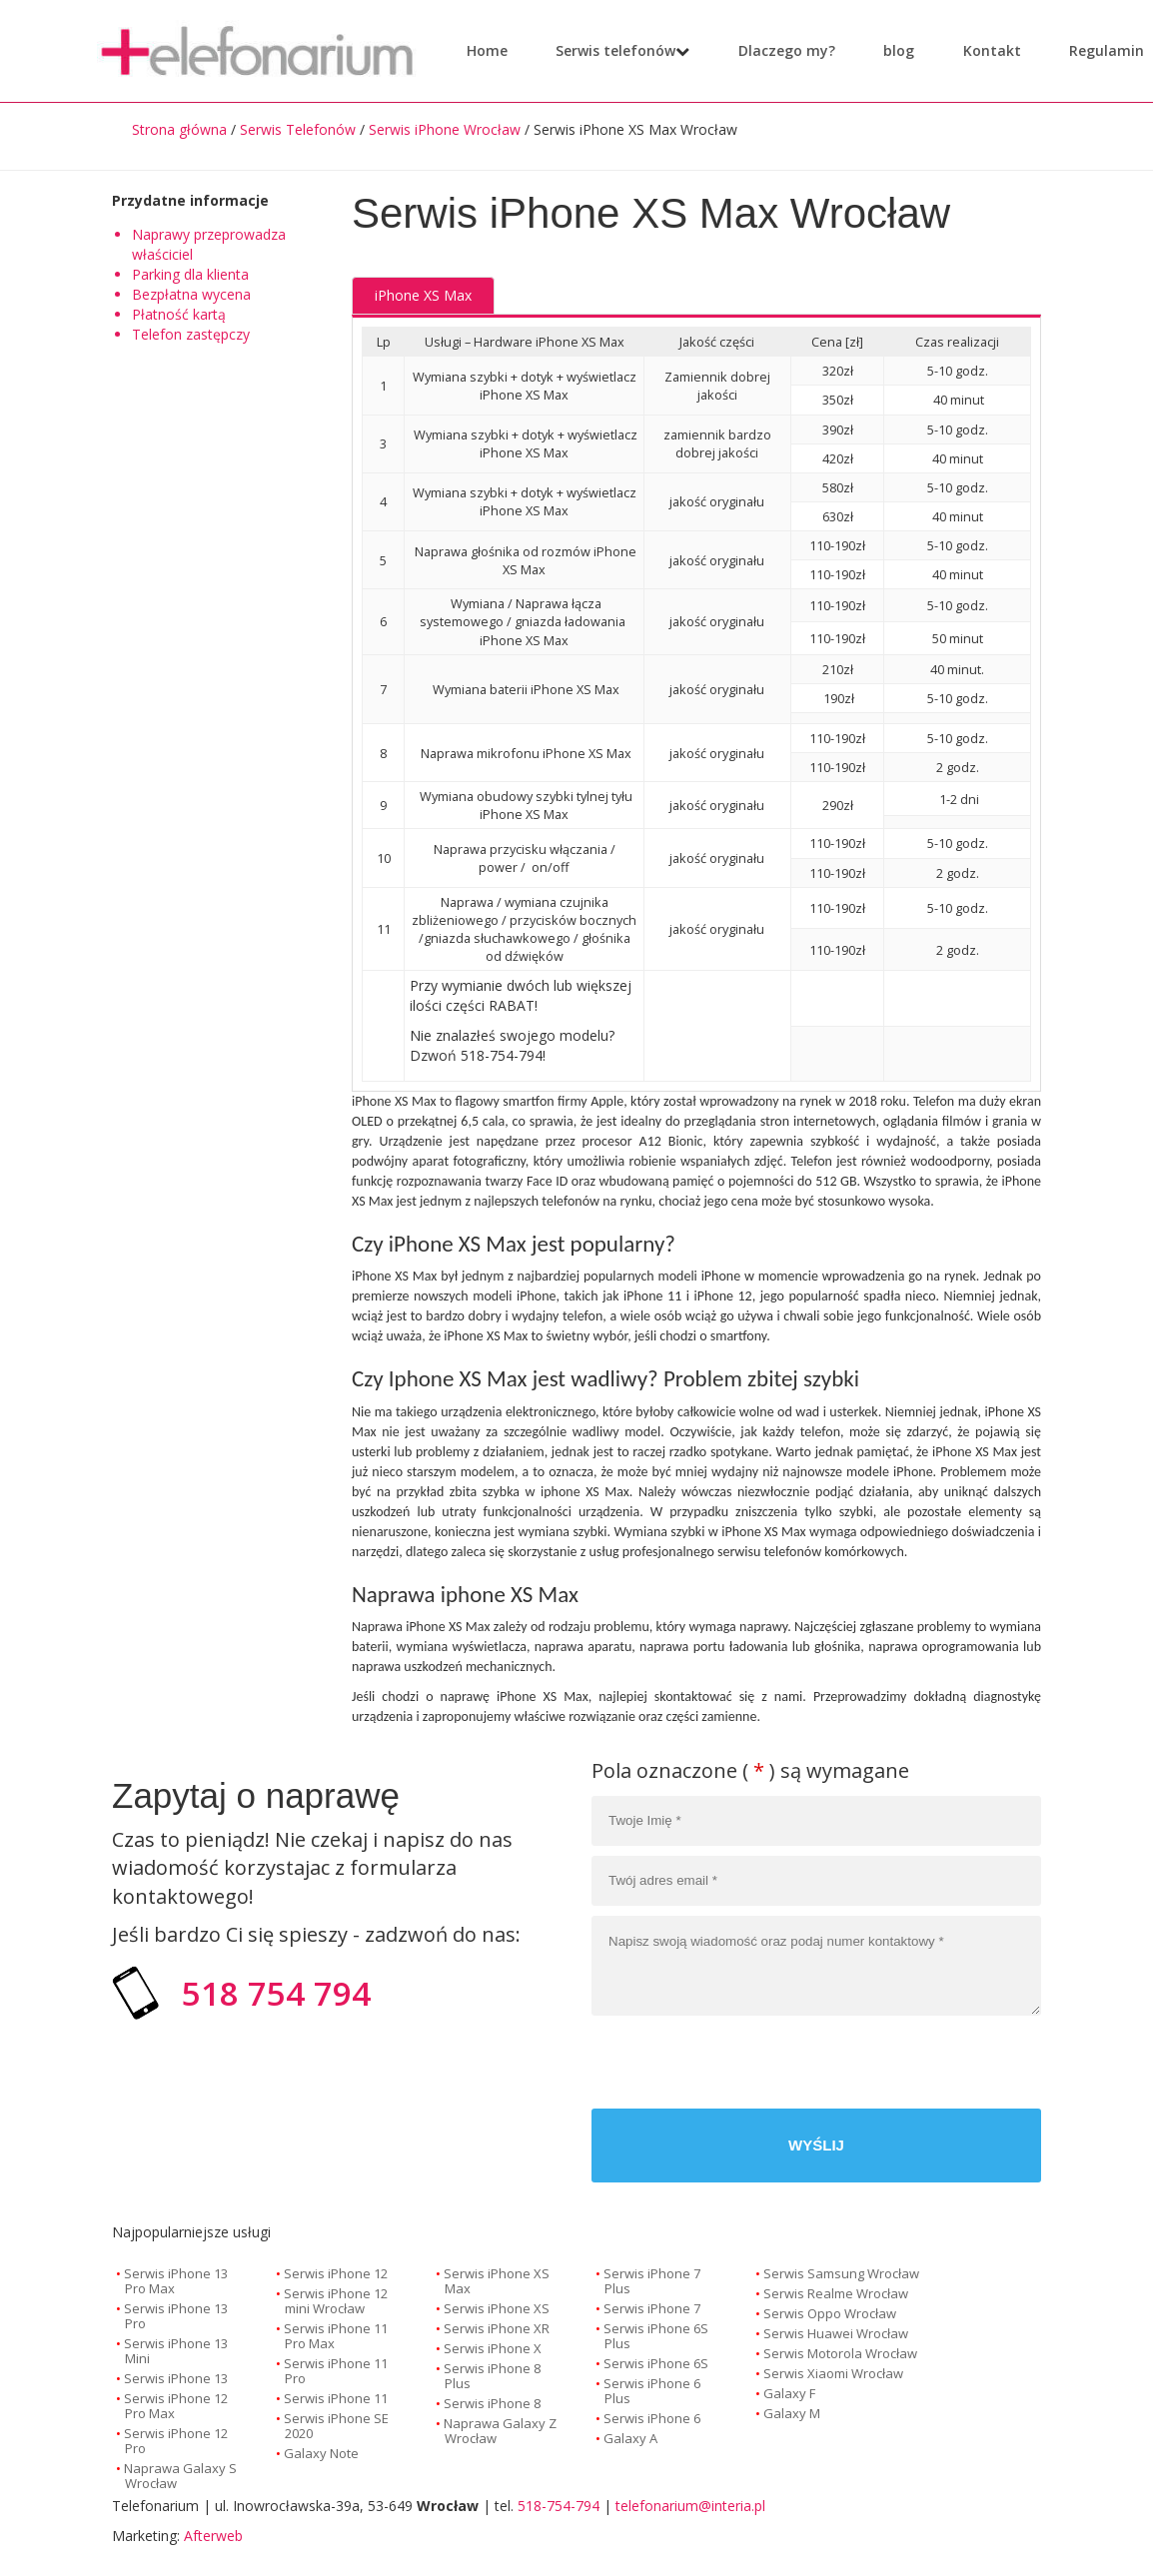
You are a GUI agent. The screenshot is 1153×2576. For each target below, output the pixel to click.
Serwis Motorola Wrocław (840, 2353)
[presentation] (889, 2065)
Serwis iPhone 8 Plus (492, 2375)
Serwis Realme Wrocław (835, 2293)
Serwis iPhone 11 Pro (336, 2370)
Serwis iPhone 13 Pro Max (176, 2280)
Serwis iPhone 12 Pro (176, 2440)
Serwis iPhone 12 (336, 2273)
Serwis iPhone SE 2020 (336, 2425)
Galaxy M (791, 2413)
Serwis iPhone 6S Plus (655, 2335)
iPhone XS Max (423, 295)
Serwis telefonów (615, 50)
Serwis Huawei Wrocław (835, 2333)
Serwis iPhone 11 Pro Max (336, 2335)
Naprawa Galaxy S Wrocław (180, 2475)
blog (884, 50)
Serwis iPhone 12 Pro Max (176, 2405)
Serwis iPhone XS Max (497, 2280)
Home (487, 50)
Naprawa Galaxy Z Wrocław (500, 2430)
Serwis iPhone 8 (492, 2403)
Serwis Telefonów (298, 129)
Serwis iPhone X (493, 2348)
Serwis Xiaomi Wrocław (833, 2373)
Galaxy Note (321, 2453)
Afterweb (213, 2535)
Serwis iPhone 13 (176, 2378)
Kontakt (978, 50)
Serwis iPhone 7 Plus (651, 2280)
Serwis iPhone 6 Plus (651, 2390)
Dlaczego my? (772, 50)
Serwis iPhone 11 (336, 2398)
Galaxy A (630, 2438)
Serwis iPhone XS (497, 2308)
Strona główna (179, 129)
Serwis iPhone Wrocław (445, 129)
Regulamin (1092, 50)
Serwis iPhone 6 (651, 2418)
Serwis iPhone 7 (651, 2308)
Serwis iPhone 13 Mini (176, 2350)
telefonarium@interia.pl (690, 2505)
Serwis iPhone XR (497, 2328)
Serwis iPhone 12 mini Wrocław (336, 2300)
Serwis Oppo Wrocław (829, 2313)
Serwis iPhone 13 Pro (176, 2315)
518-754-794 (558, 2505)
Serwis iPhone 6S (655, 2363)
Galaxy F (789, 2393)
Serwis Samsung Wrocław (841, 2273)
